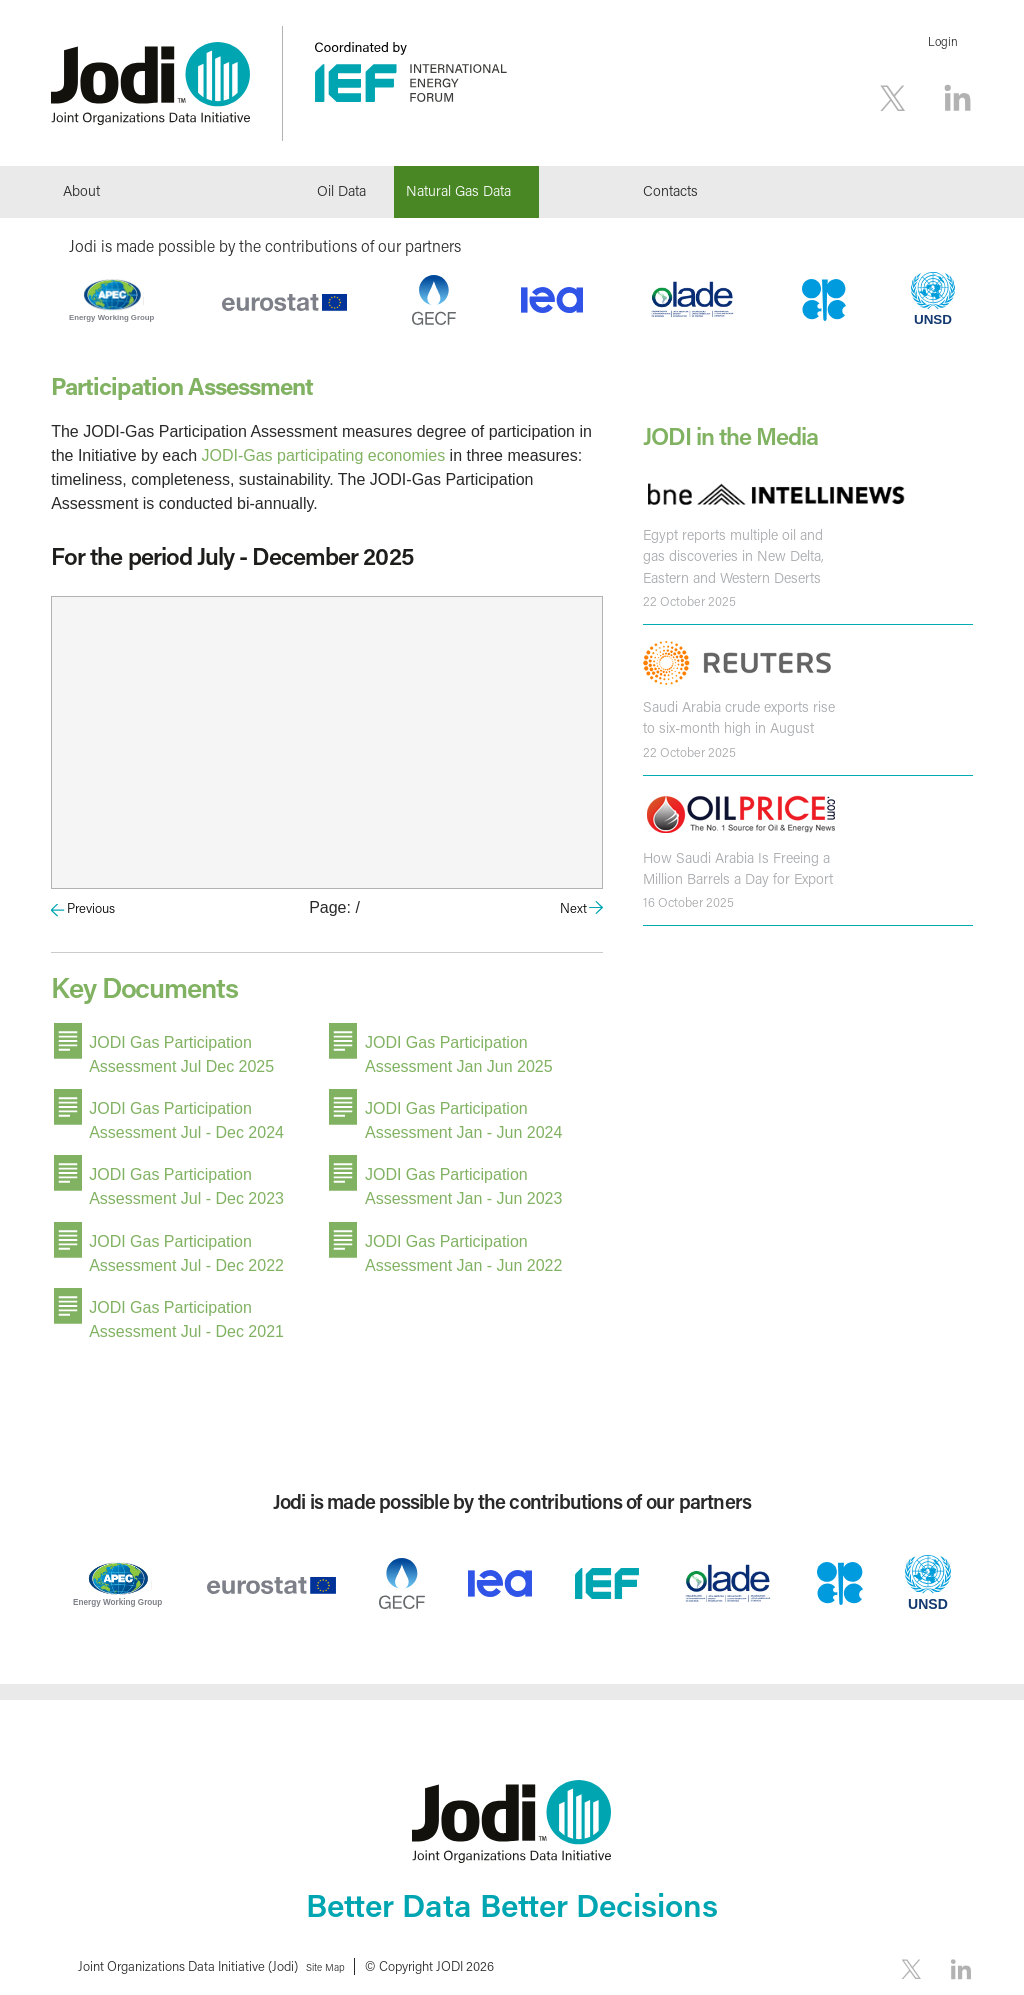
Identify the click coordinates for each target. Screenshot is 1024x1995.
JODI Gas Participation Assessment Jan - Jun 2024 (463, 1116)
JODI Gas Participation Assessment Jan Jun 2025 (459, 1052)
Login (943, 41)
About (81, 190)
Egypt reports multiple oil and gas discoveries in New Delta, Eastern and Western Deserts (730, 555)
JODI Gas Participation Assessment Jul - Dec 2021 (186, 1308)
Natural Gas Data (458, 190)
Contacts (670, 190)
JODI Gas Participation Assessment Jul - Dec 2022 (186, 1244)
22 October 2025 (689, 598)
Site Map (332, 1954)
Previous (91, 907)
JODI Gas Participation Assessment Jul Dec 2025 (181, 1052)
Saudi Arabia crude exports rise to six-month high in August (736, 714)
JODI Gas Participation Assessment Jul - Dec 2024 (186, 1116)
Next (573, 907)
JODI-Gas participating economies (324, 455)
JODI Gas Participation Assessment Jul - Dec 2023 (186, 1180)
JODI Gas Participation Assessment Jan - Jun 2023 (463, 1180)
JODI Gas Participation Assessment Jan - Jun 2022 (463, 1244)
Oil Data (341, 190)
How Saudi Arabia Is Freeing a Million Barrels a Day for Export (735, 863)
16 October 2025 (688, 897)
